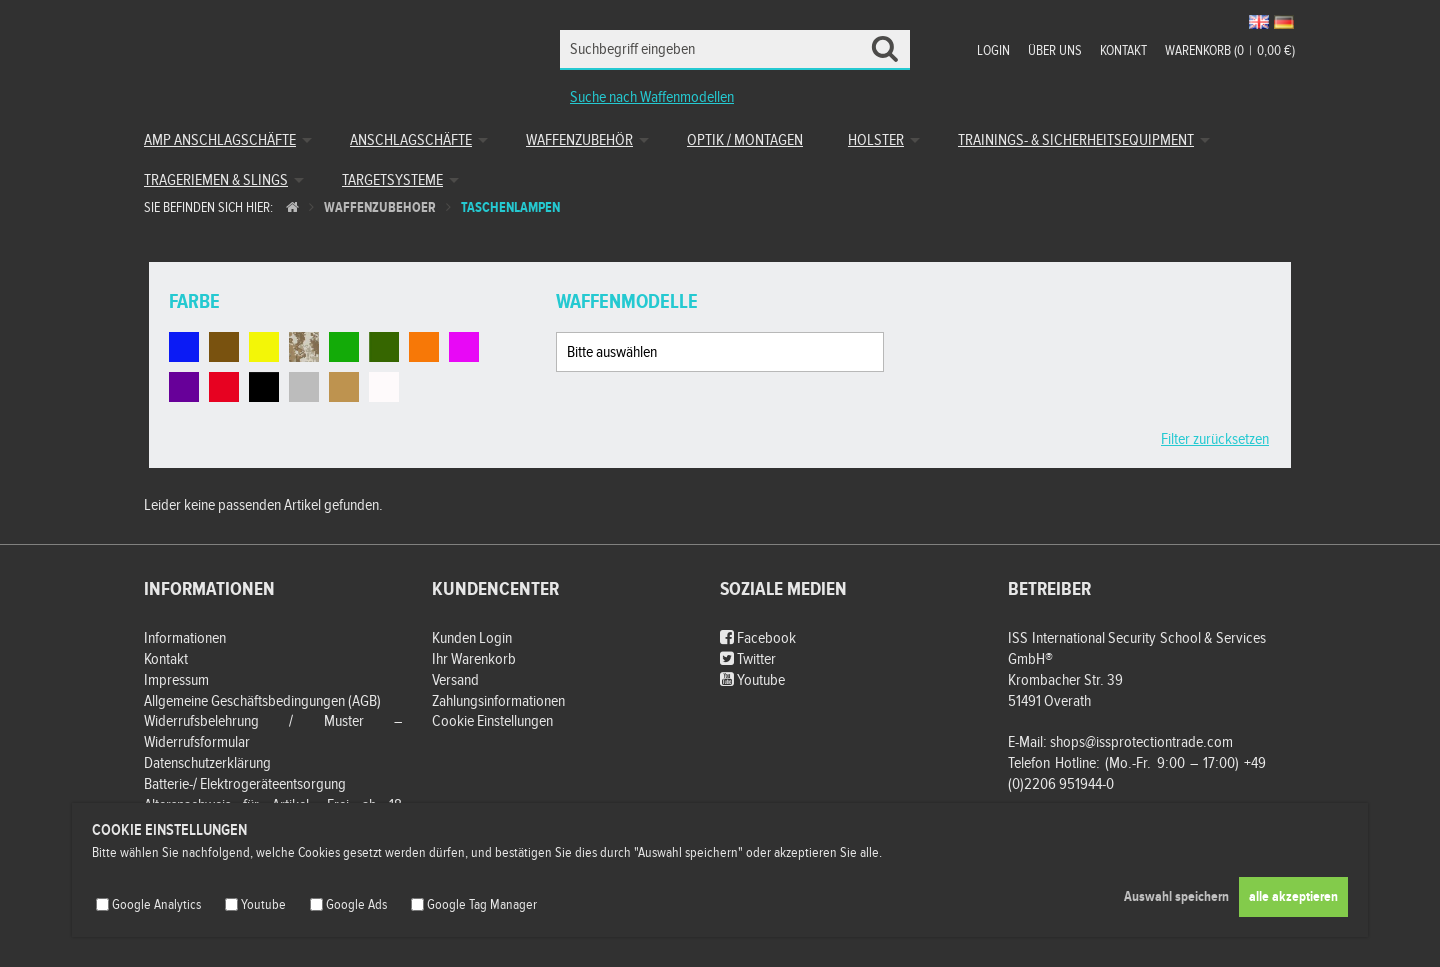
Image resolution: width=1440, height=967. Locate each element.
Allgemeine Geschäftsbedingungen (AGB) (262, 701)
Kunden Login (472, 638)
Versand (455, 680)
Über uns (1055, 51)
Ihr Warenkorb (474, 659)
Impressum (176, 680)
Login (993, 51)
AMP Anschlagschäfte (220, 140)
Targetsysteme (392, 180)
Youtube (752, 680)
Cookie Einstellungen (492, 721)
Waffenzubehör (579, 140)
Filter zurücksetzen (1215, 439)
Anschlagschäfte (411, 140)
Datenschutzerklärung (207, 763)
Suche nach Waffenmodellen (652, 97)
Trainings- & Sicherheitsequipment (1076, 140)
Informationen (185, 638)
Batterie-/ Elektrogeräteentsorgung (245, 784)
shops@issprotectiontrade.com (1141, 742)
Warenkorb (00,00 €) (1230, 51)
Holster (876, 140)
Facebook (758, 638)
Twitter (748, 659)
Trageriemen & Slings (216, 180)
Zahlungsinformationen (498, 701)
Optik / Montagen (745, 140)
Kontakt (1123, 51)
